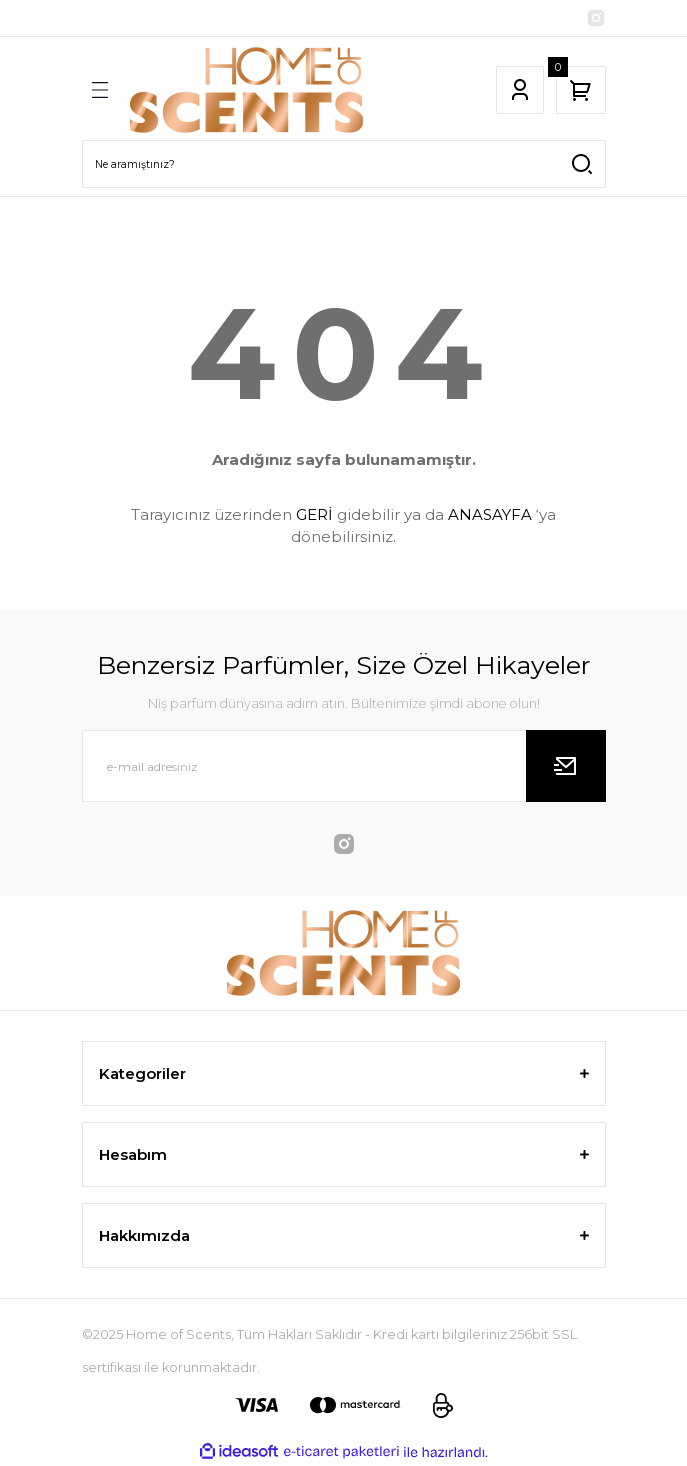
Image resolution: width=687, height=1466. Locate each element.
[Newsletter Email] (344, 766)
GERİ (314, 514)
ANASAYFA (490, 514)
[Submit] (566, 766)
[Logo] (247, 90)
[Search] (344, 164)
